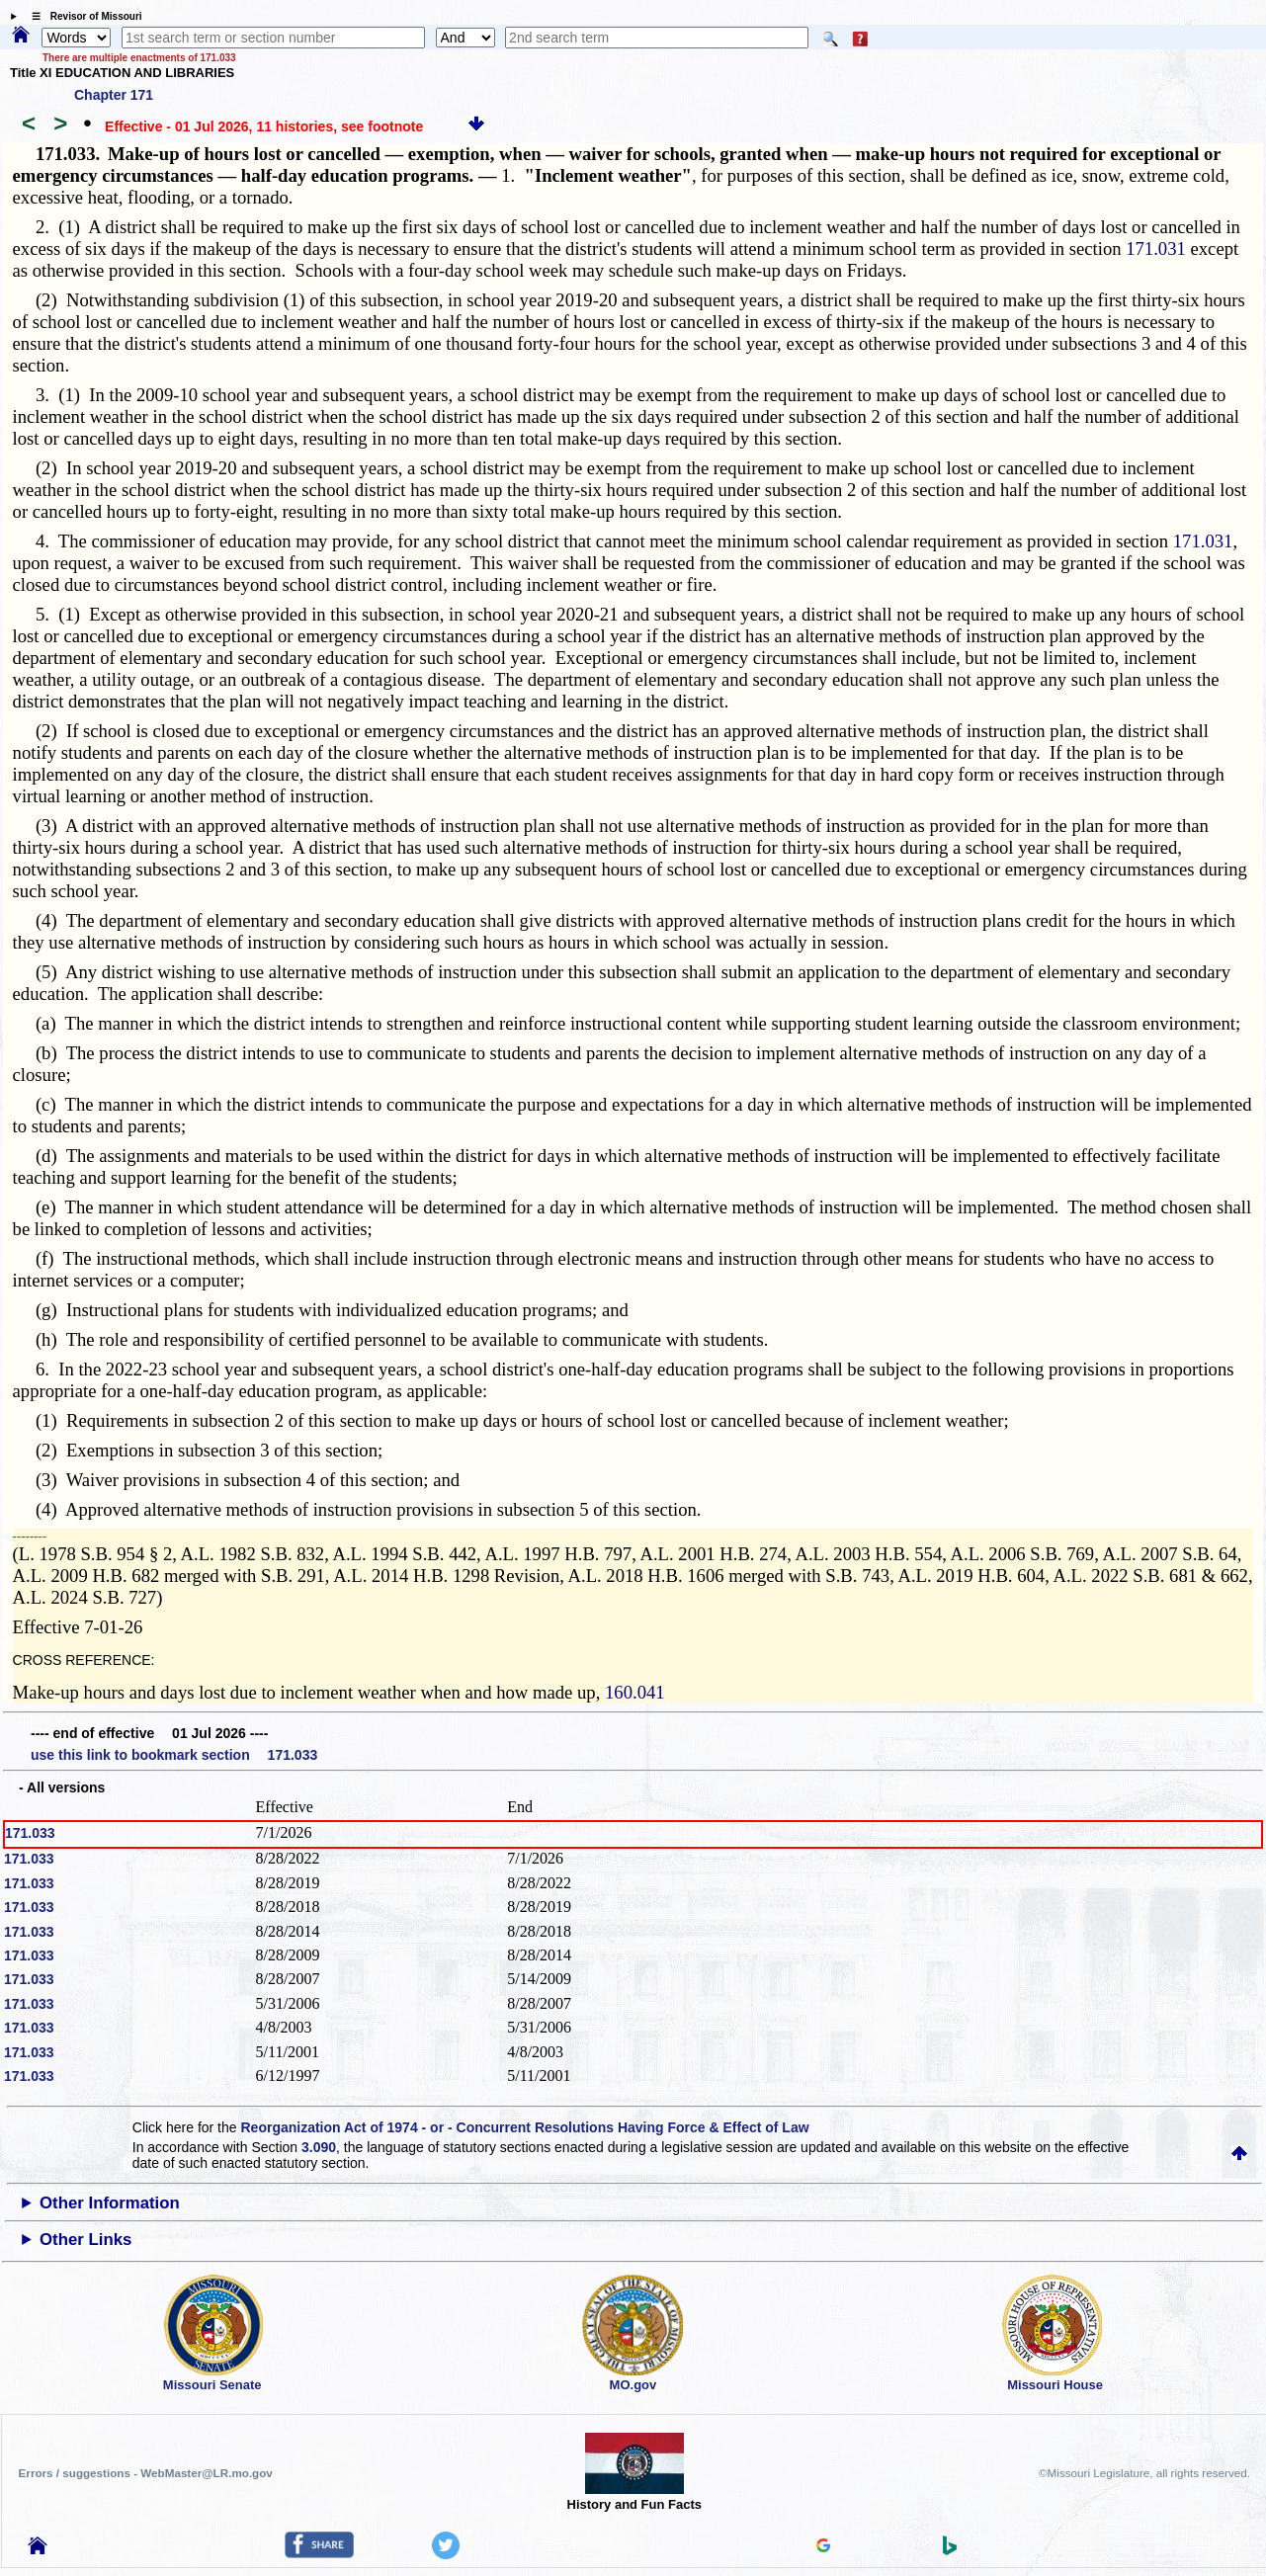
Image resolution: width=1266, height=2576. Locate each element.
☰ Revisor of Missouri (82, 16)
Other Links (85, 2239)
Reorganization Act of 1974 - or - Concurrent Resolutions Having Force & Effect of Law (524, 2127)
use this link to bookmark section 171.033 (174, 1755)
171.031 (1156, 248)
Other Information (110, 2203)
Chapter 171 (113, 95)
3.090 (318, 2147)
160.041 (635, 1692)
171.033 (30, 1833)
